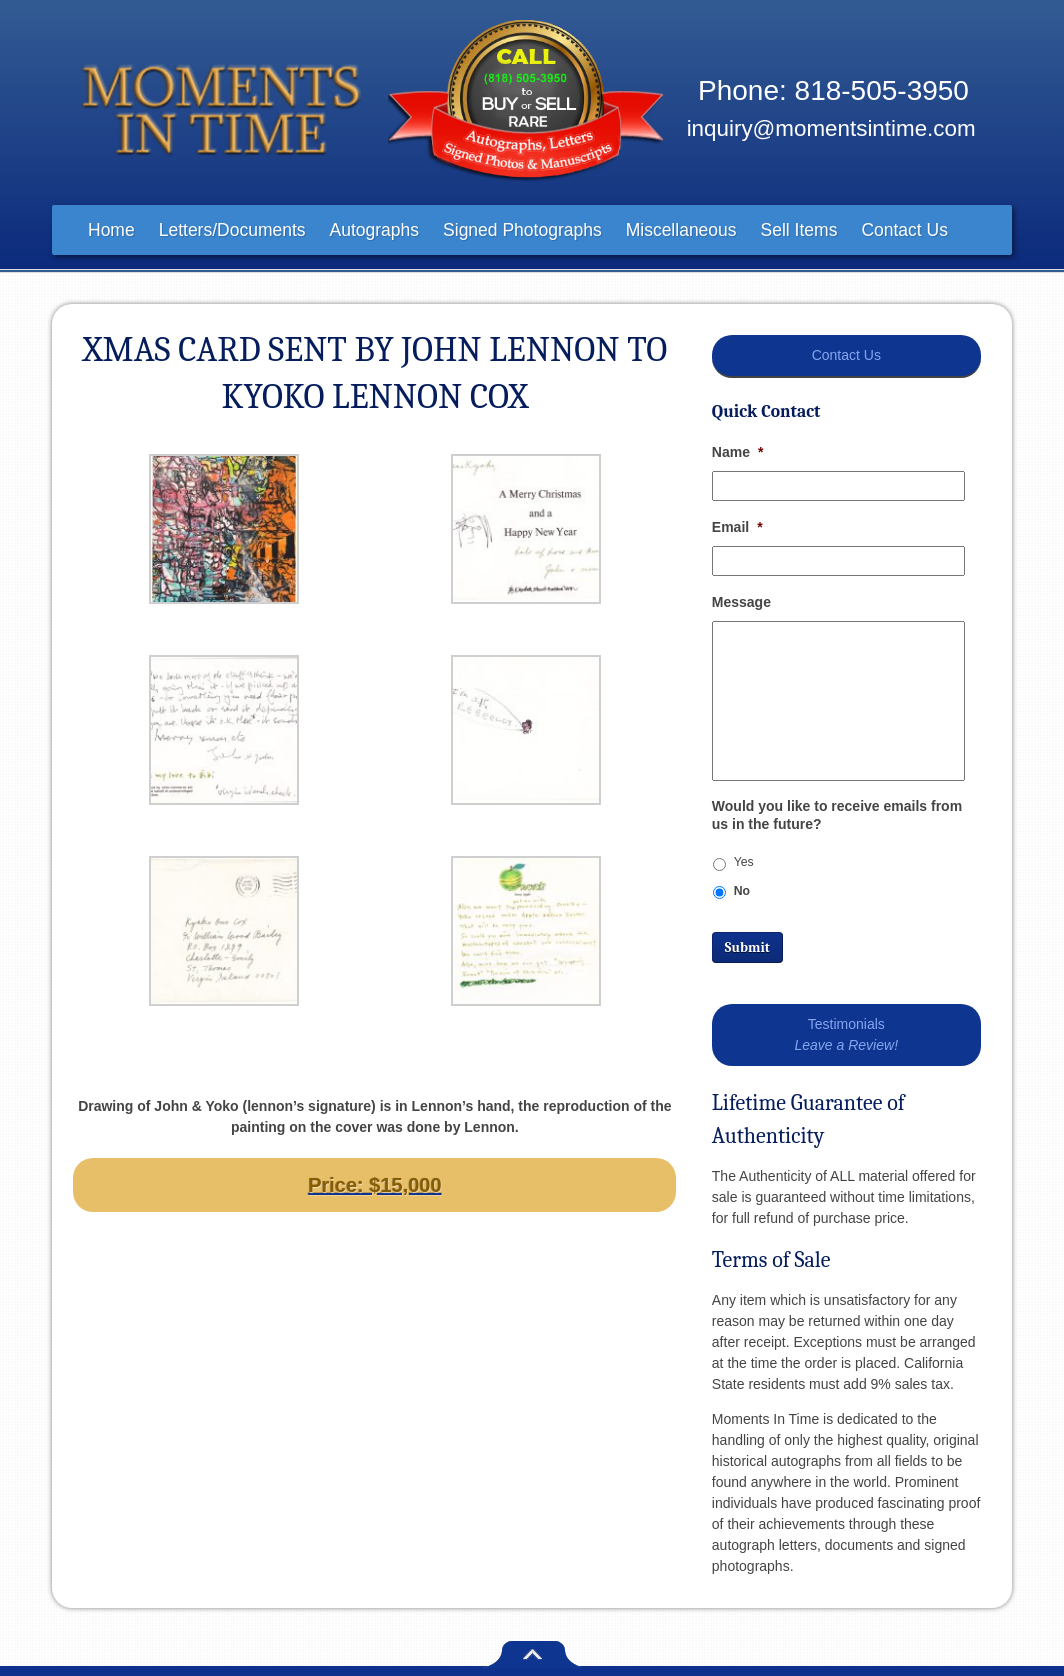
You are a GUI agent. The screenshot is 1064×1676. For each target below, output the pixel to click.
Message (741, 602)
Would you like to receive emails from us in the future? (837, 815)
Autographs (375, 230)
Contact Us (904, 230)
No (742, 891)
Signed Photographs (522, 230)
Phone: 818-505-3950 (833, 90)
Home (111, 230)
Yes (744, 862)
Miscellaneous (681, 230)
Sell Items (799, 230)
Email (737, 527)
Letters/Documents (232, 230)
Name (738, 452)
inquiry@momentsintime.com (831, 128)
